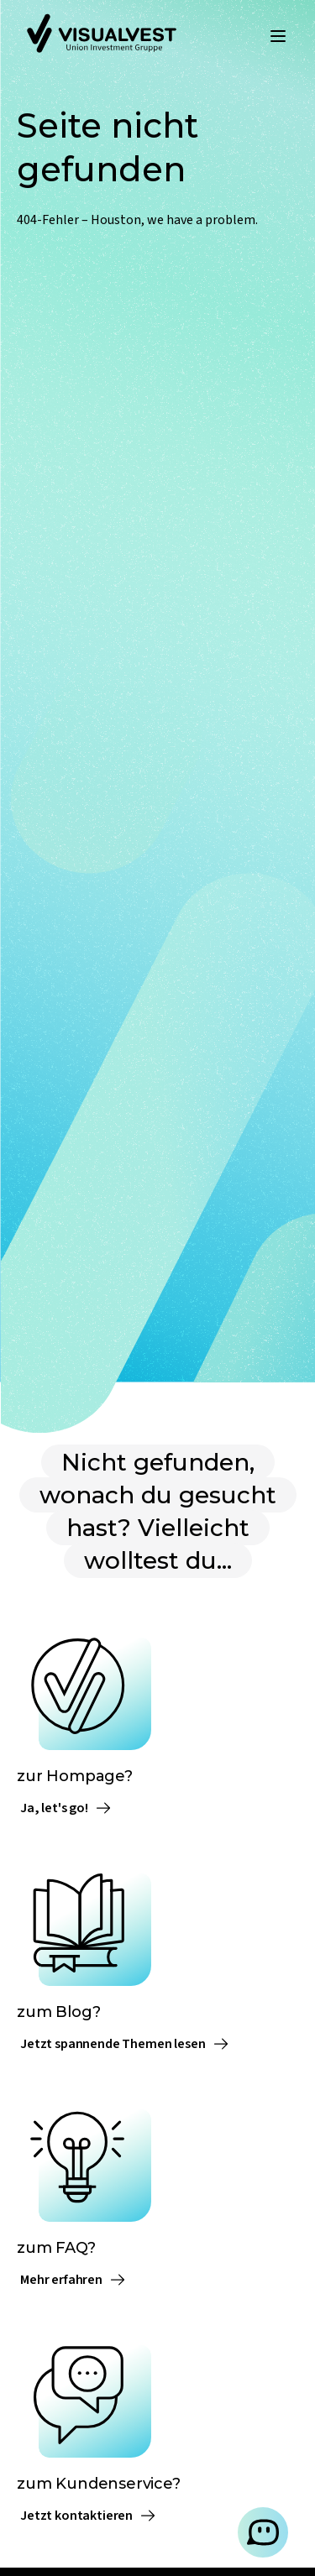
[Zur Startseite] (101, 36)
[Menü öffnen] (278, 36)
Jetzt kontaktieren (88, 2515)
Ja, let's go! (66, 1808)
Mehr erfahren (73, 2279)
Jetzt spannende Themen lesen (124, 2044)
